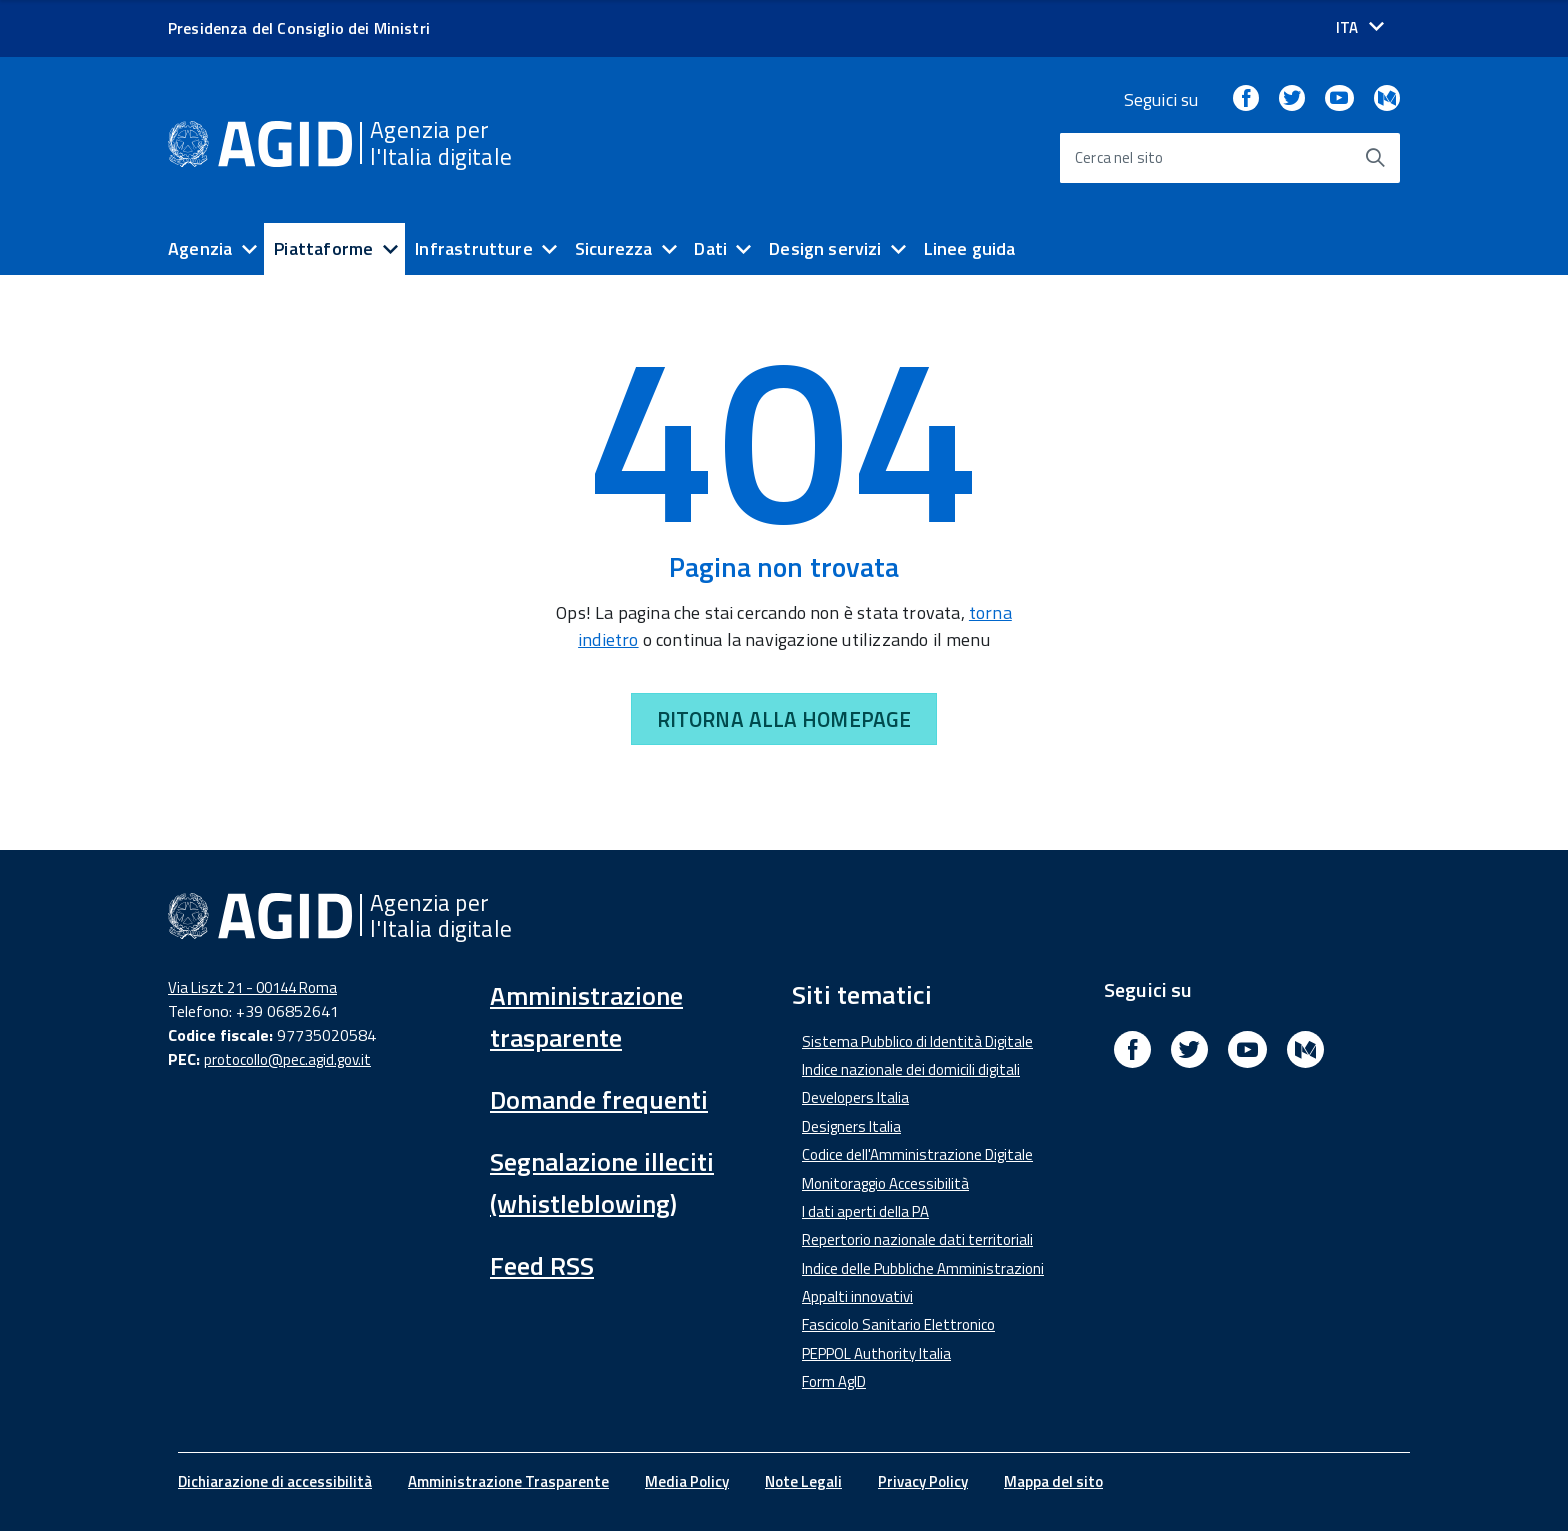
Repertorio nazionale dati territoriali (917, 1239)
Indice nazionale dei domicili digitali (911, 1069)
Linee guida (970, 248)
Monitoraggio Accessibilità (885, 1183)
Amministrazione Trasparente (508, 1481)
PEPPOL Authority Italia (876, 1353)
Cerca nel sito (1119, 157)
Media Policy (687, 1481)
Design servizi (825, 248)
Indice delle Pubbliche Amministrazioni (923, 1268)
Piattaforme (323, 248)
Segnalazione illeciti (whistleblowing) (602, 1182)
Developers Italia (855, 1097)
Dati (710, 248)
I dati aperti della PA (865, 1211)
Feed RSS (542, 1265)
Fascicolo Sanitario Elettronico (898, 1324)
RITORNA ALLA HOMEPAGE (784, 719)
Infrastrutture (474, 248)
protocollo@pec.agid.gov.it (287, 1059)
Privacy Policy (923, 1481)
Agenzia (200, 248)
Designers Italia (851, 1126)
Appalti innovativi (857, 1296)
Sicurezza (614, 248)
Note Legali (803, 1481)
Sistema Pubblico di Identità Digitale (917, 1041)
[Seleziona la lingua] (1360, 27)
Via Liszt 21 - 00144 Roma (252, 987)
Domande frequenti (599, 1099)
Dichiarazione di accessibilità (275, 1481)
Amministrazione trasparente (586, 1016)
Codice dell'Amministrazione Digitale (917, 1154)
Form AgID (834, 1381)
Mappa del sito (1053, 1481)
